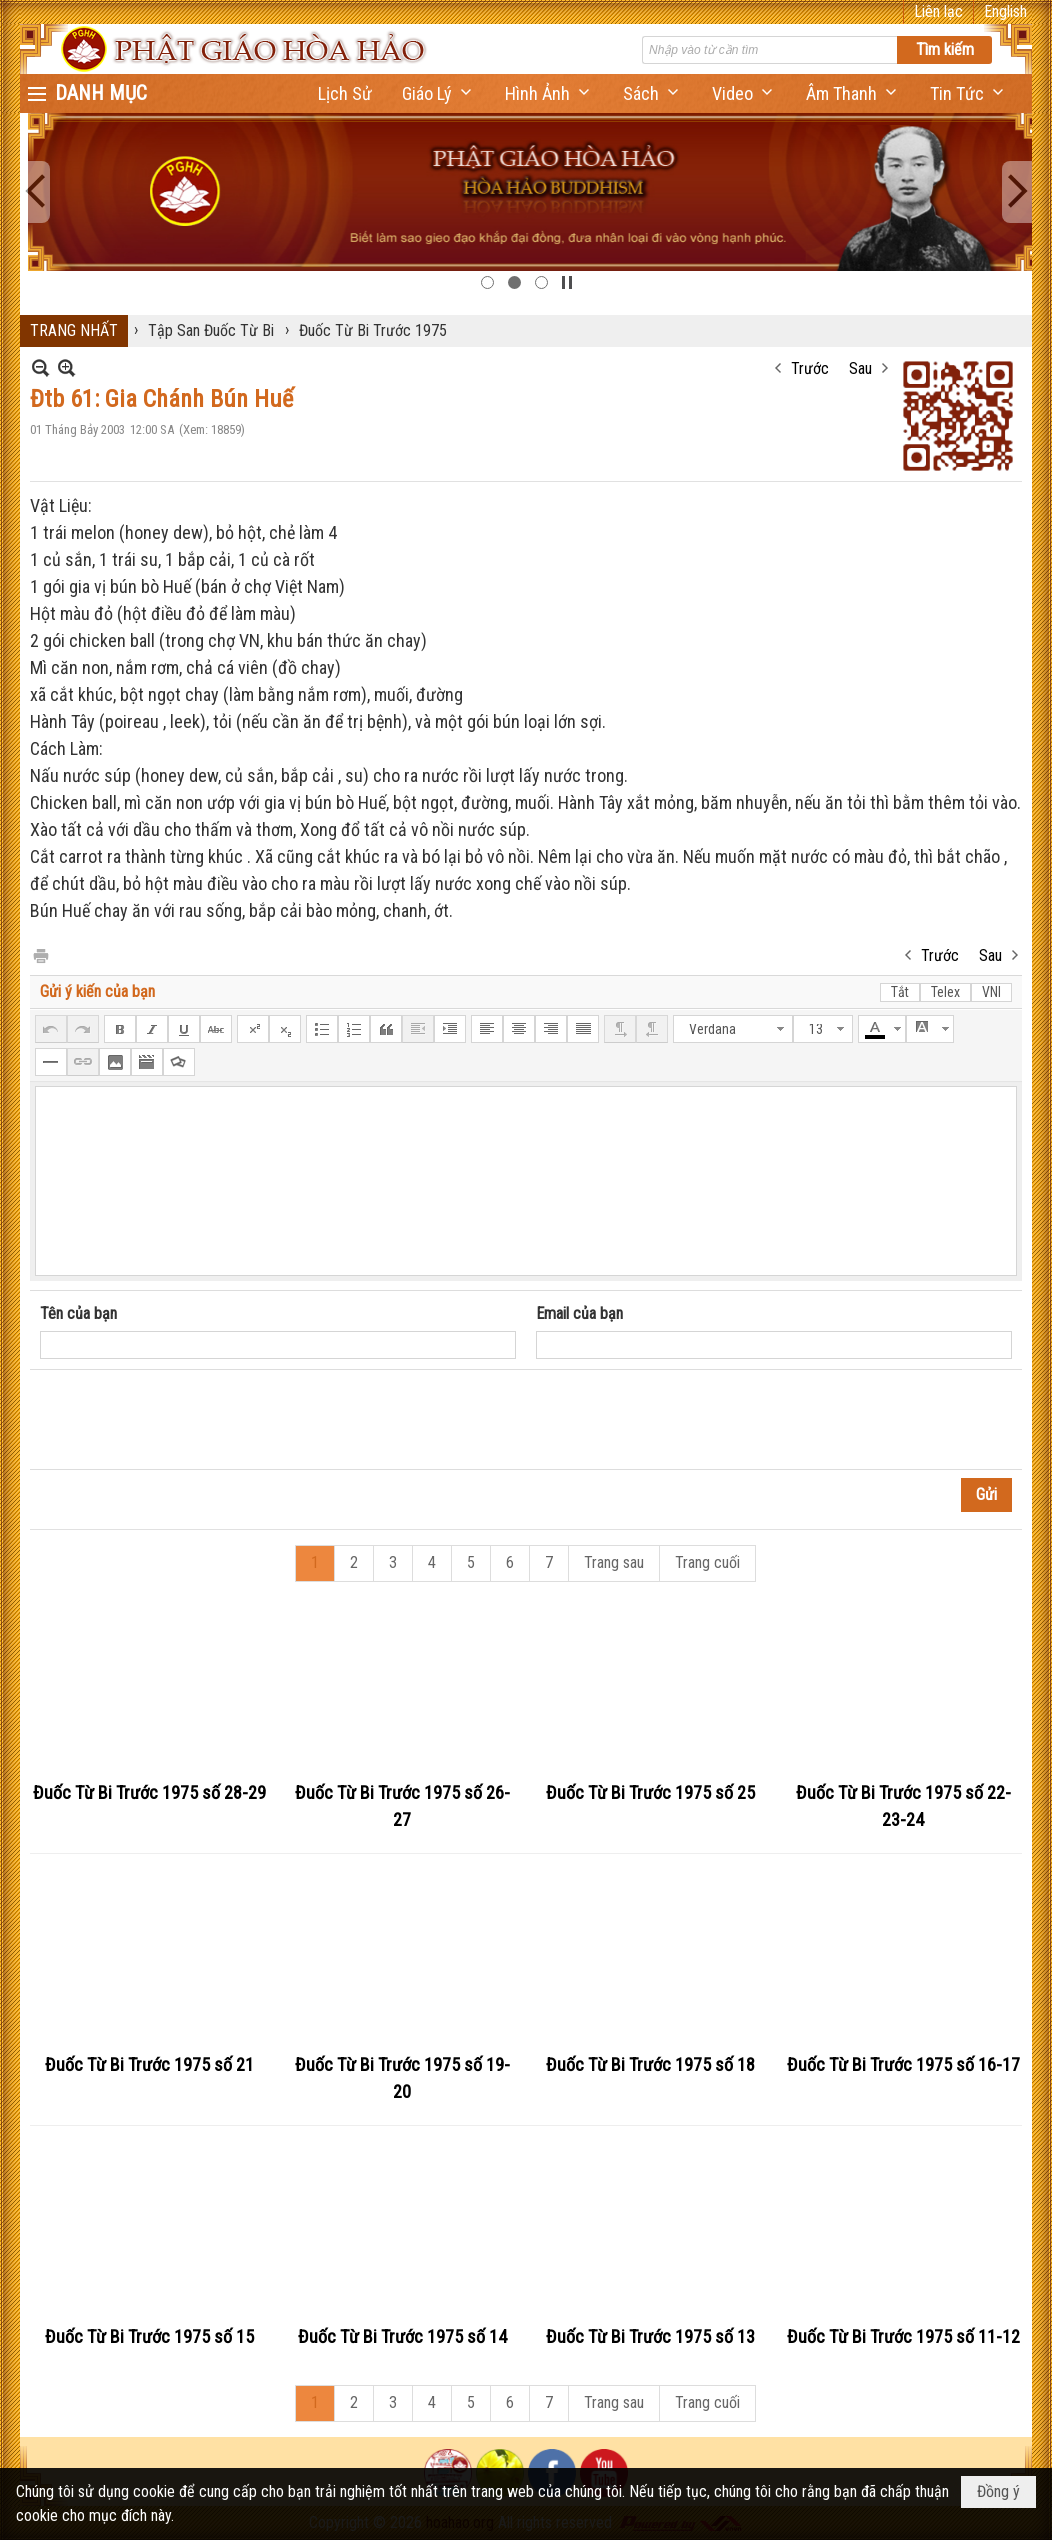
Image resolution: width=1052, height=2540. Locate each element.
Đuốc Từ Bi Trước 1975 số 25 (650, 1792)
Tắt (900, 992)
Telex (945, 992)
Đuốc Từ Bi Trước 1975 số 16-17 (903, 2064)
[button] (438, 93)
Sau (860, 368)
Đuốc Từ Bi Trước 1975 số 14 (402, 2336)
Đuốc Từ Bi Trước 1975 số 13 (650, 2336)
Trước (810, 368)
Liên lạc (938, 11)
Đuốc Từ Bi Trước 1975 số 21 (149, 2064)
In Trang (40, 954)
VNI (991, 992)
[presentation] (192, 1420)
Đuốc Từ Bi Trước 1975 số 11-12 (903, 2336)
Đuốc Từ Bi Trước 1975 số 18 (650, 2064)
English (1005, 11)
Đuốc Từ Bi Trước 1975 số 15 (149, 2336)
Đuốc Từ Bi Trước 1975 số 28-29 (149, 1792)
